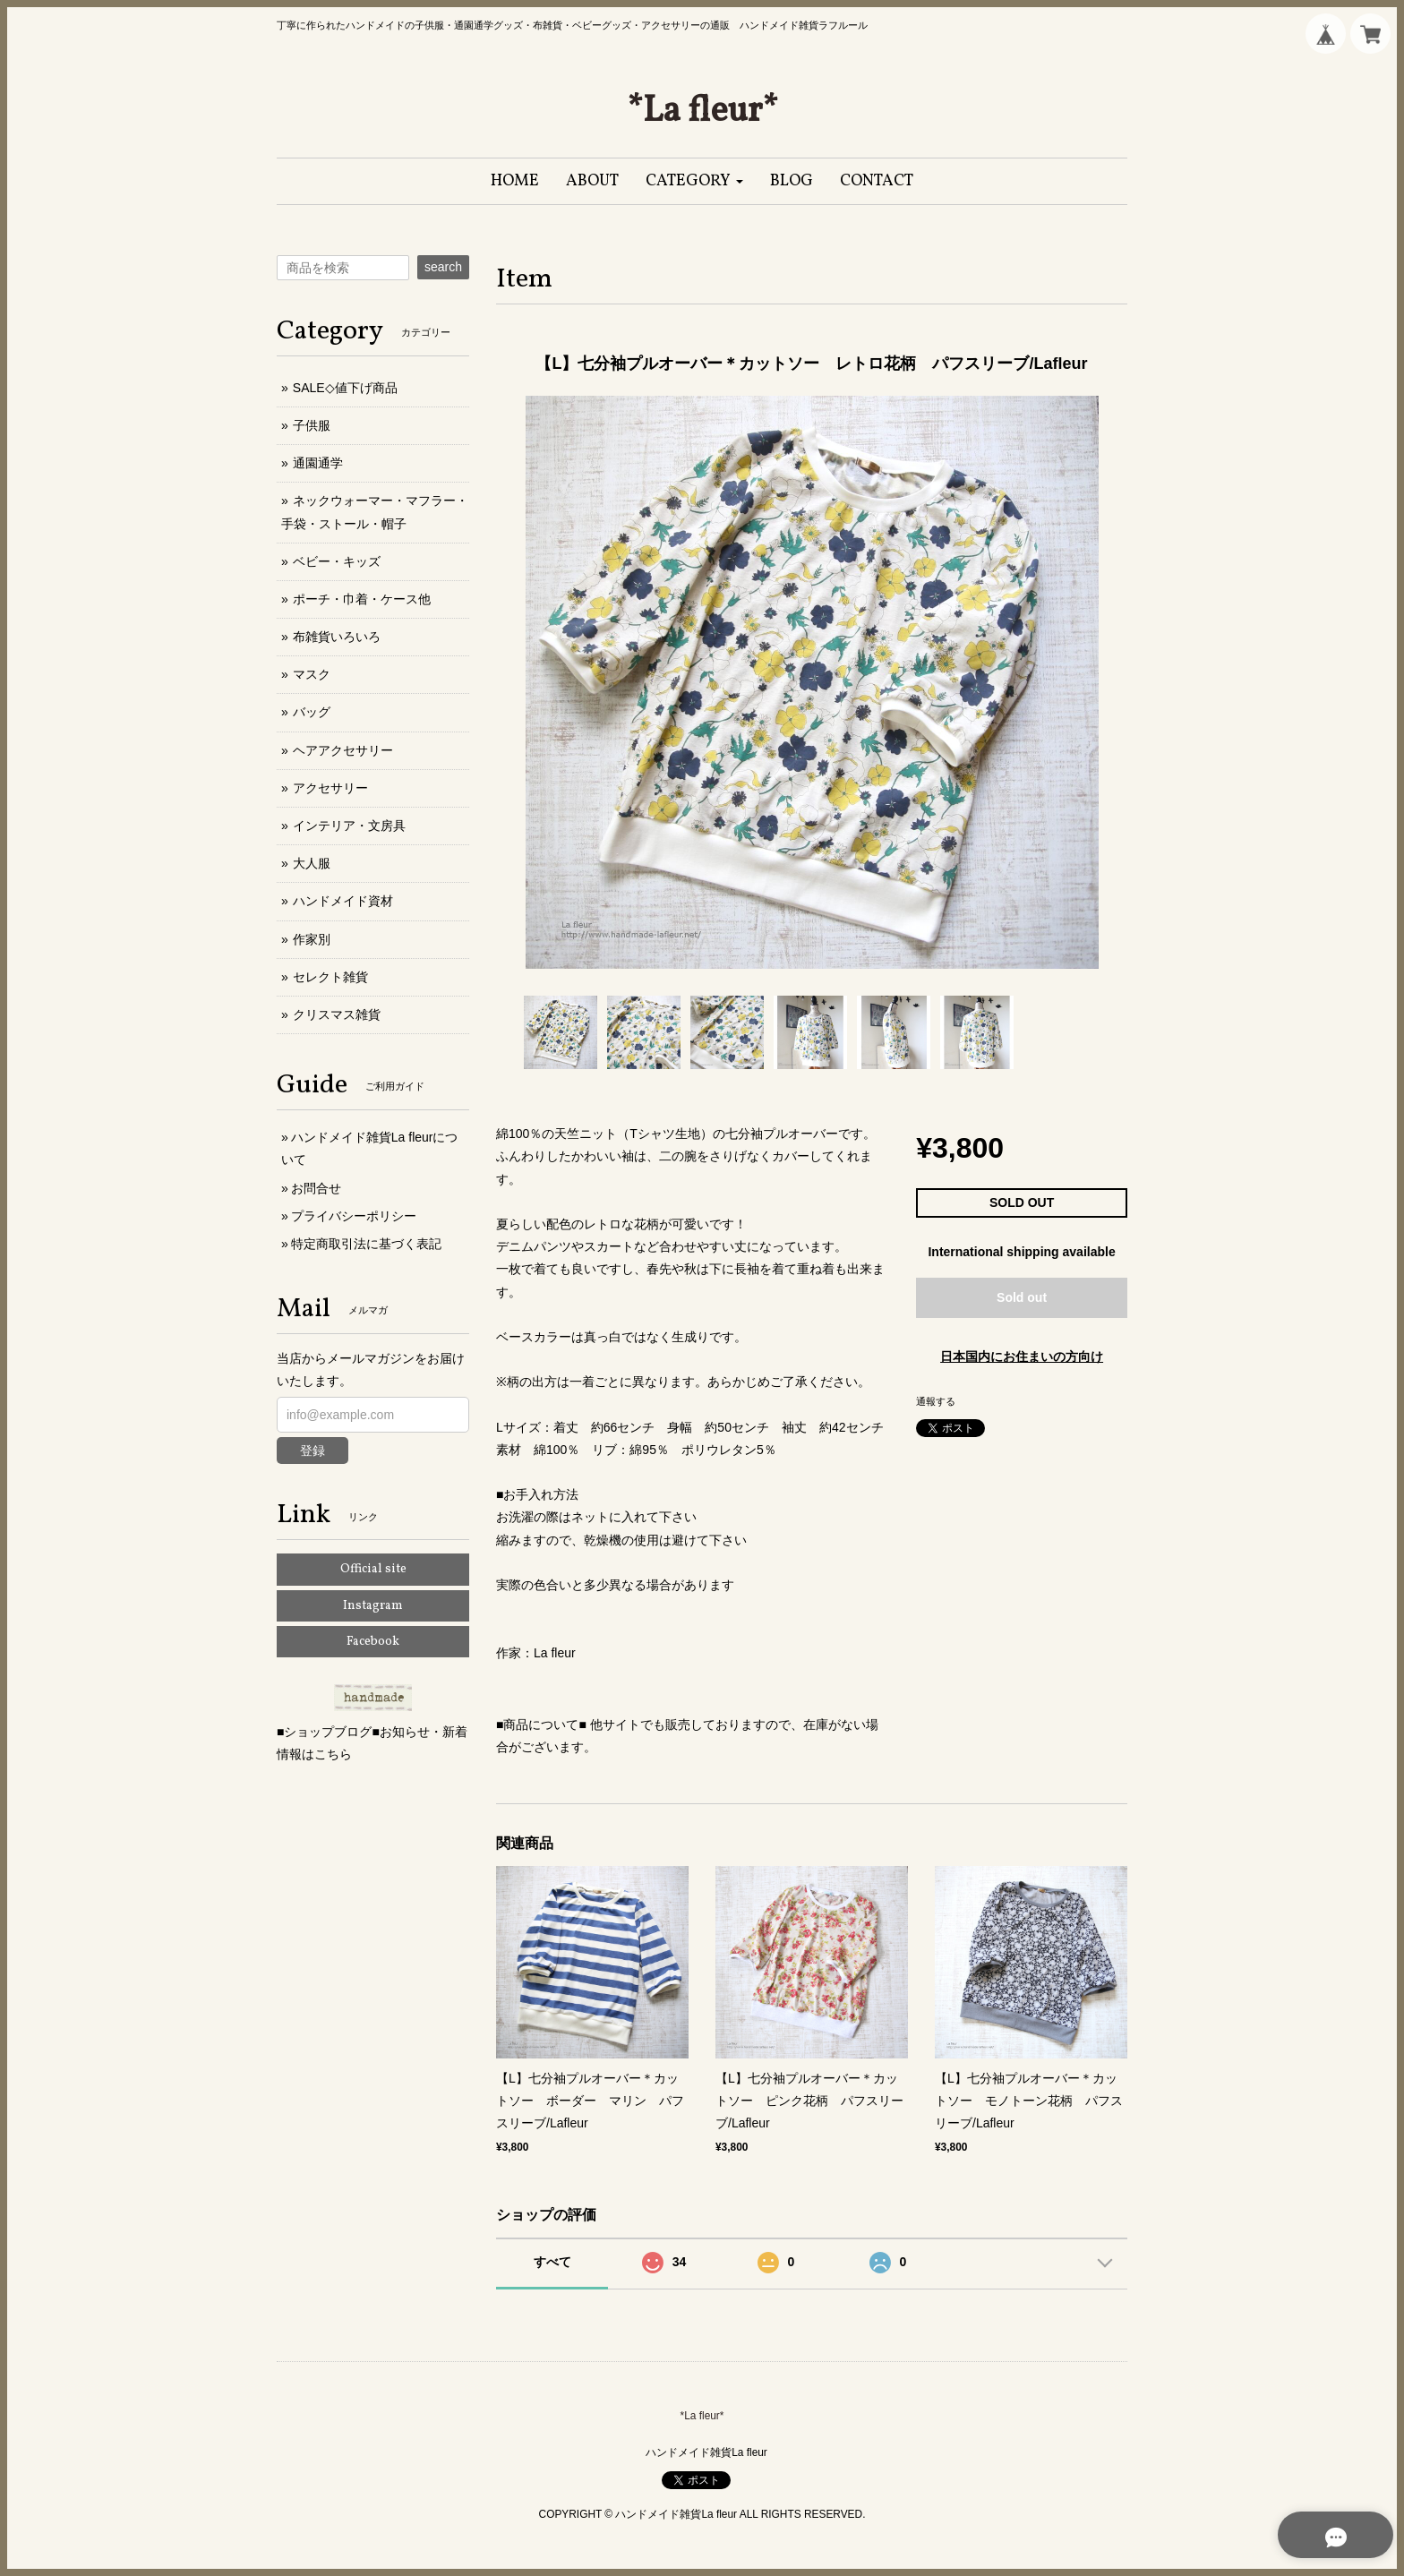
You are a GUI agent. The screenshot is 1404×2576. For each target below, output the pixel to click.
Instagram (373, 1605)
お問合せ (316, 1188)
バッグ (311, 712)
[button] (694, 181)
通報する (935, 1401)
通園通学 (318, 463)
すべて (552, 2262)
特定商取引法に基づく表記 (366, 1244)
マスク (311, 674)
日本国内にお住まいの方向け (1021, 1356)
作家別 (311, 939)
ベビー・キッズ (337, 561)
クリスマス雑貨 (337, 1014)
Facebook (373, 1641)
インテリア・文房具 (349, 825)
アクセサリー (330, 788)
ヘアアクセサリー (343, 750)
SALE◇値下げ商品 (345, 388)
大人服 (311, 863)
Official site (373, 1569)
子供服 (311, 425)
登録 (312, 1450)
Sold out (1022, 1297)
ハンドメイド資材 (343, 901)
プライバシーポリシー (353, 1216)
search (443, 267)
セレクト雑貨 (330, 977)
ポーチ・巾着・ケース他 (362, 599)
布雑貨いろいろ (337, 636)
